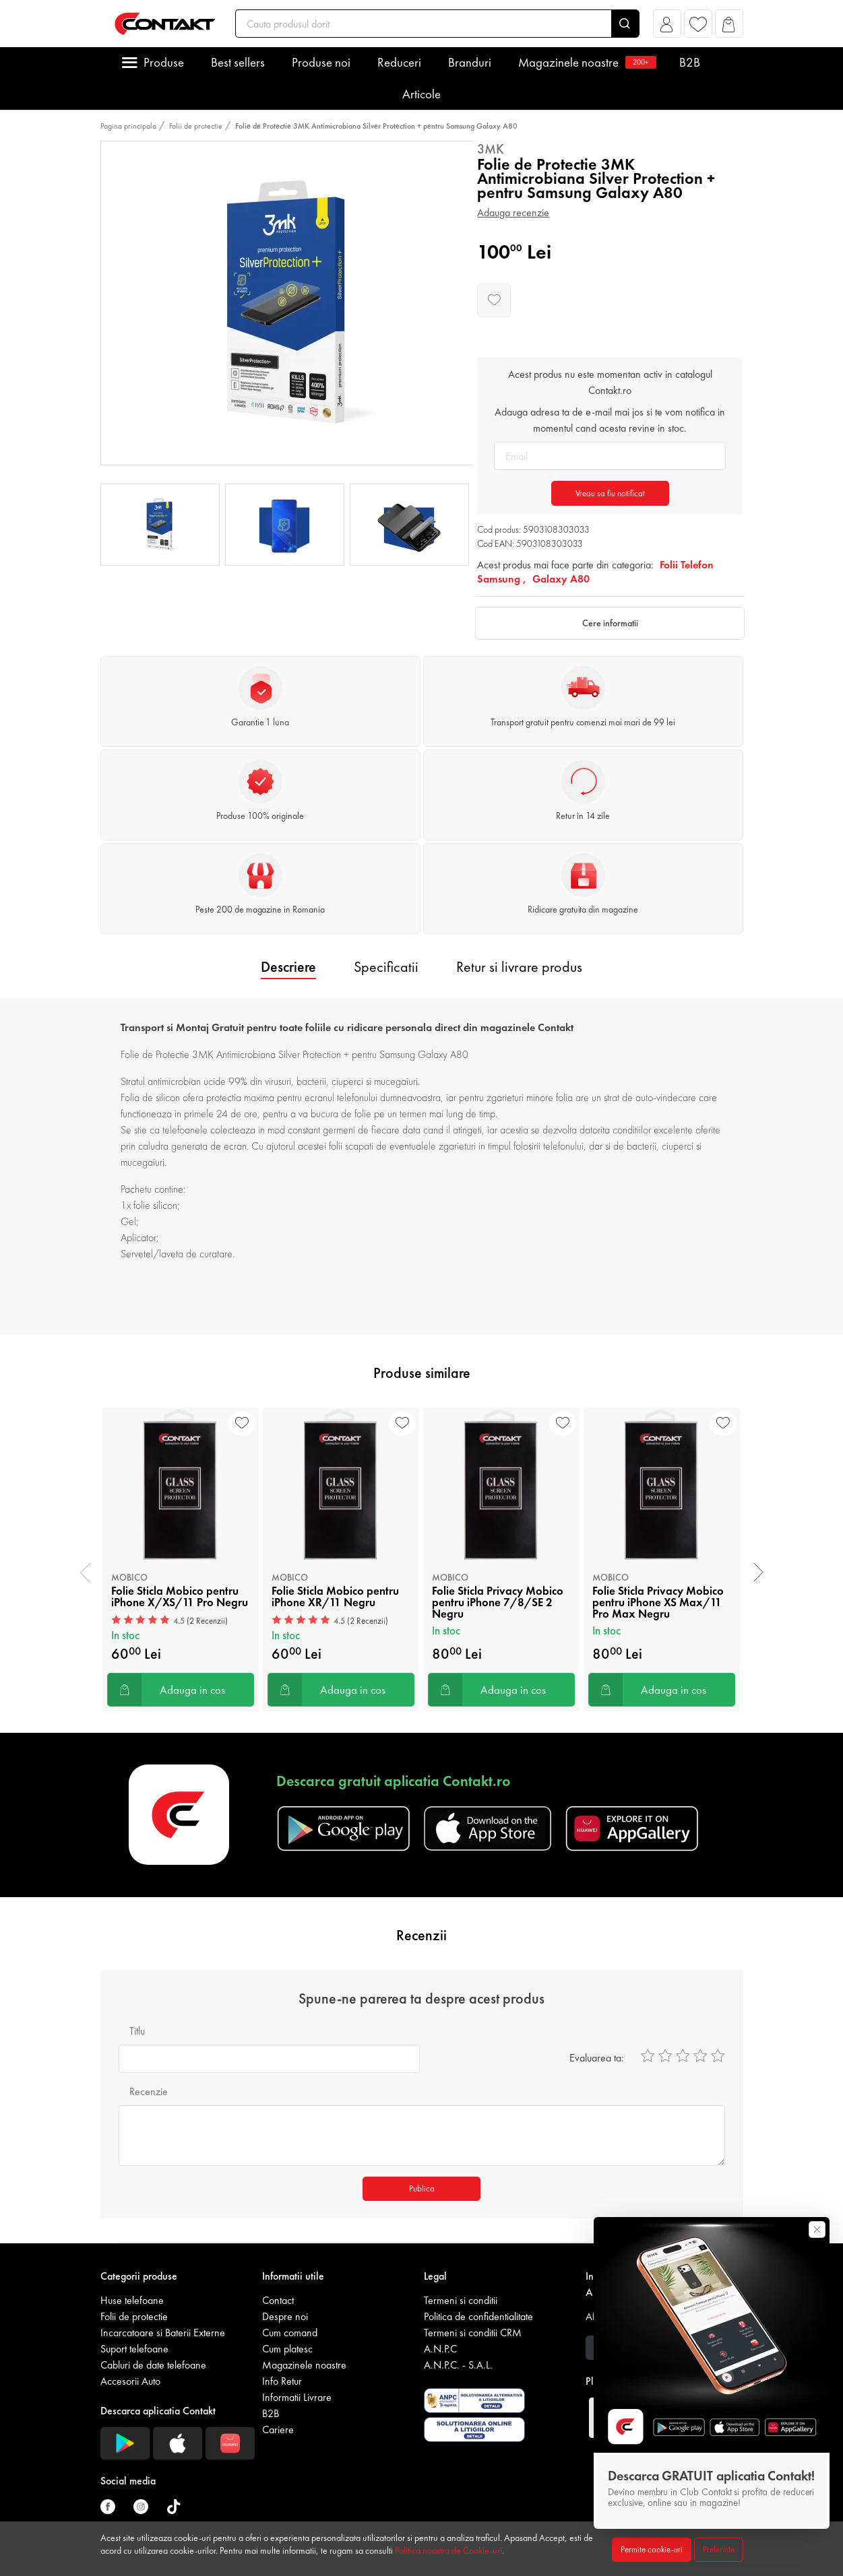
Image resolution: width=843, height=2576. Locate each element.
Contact (278, 2300)
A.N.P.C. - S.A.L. (458, 2365)
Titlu (137, 2031)
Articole (421, 94)
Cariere (278, 2429)
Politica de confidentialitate (478, 2316)
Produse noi (321, 62)
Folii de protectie (195, 126)
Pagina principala (128, 126)
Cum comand (289, 2332)
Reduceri (399, 62)
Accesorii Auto (130, 2381)
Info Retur (282, 2381)
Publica (422, 2188)
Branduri (469, 62)
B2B (689, 62)
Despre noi (285, 2316)
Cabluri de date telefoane (153, 2365)
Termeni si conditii (460, 2300)
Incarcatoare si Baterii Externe (162, 2332)
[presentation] (85, 1572)
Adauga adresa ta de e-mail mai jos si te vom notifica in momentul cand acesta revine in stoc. (610, 420)
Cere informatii (610, 623)
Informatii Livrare (297, 2397)
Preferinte (719, 2549)
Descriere (288, 967)
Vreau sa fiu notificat (610, 493)
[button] (666, 27)
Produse (164, 62)
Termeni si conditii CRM (473, 2332)
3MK (490, 149)
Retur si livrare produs (519, 967)
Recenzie (148, 2091)
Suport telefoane (134, 2349)
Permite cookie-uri (652, 2549)
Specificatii (386, 967)
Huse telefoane (132, 2300)
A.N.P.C (440, 2349)
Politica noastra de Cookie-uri (448, 2550)
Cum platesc (287, 2349)
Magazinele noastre (585, 62)
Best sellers (238, 62)
